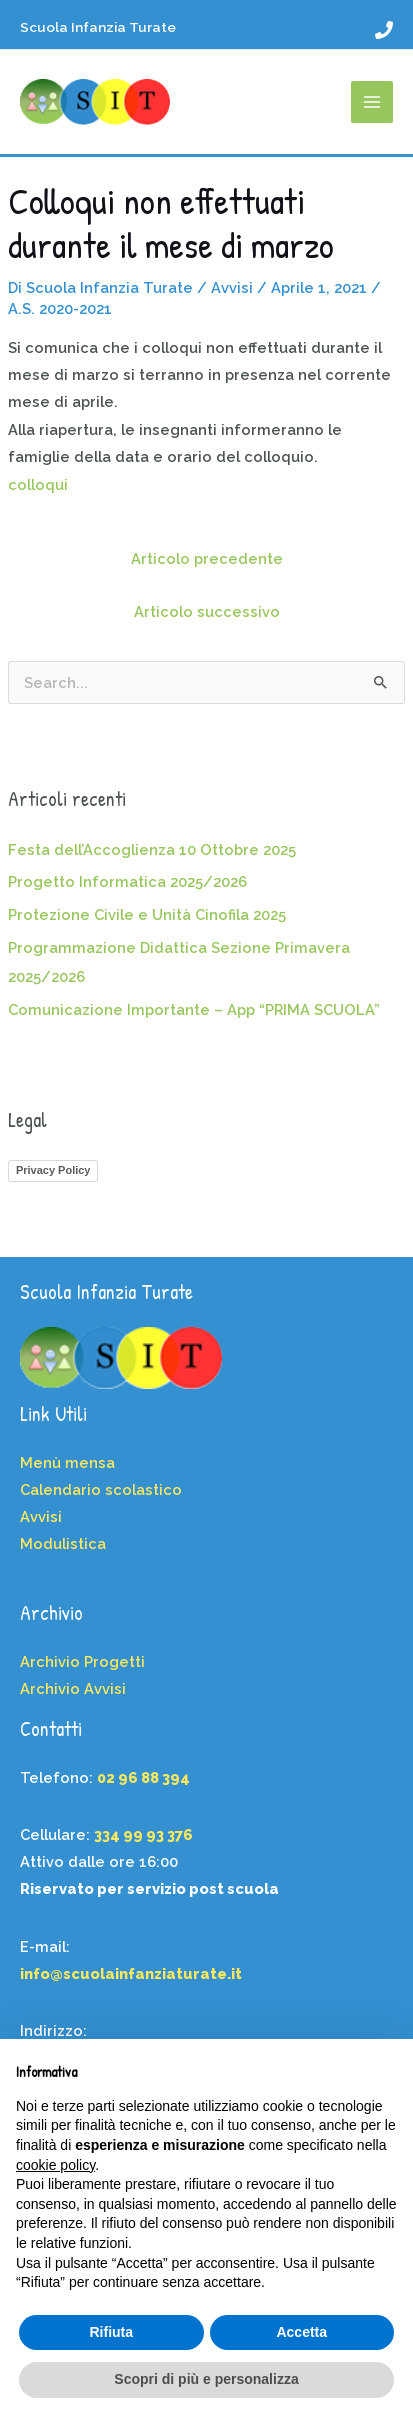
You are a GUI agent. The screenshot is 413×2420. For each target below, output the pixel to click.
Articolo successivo (207, 611)
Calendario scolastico (101, 1489)
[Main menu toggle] (372, 102)
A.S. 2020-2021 (60, 308)
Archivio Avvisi (73, 1688)
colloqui (38, 484)
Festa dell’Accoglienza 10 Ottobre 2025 (152, 849)
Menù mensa (67, 1462)
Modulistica (63, 1543)
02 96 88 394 (143, 1777)
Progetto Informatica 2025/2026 (127, 881)
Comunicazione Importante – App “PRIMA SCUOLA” (194, 1009)
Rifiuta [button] (111, 2332)
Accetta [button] (301, 2332)
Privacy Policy (53, 1170)
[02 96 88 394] (384, 30)
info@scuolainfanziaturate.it (131, 1973)
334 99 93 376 (143, 1834)
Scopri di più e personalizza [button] (206, 2379)
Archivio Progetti (82, 1661)
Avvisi (232, 287)
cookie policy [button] (55, 2165)
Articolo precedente (207, 558)
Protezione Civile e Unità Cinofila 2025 (147, 914)
